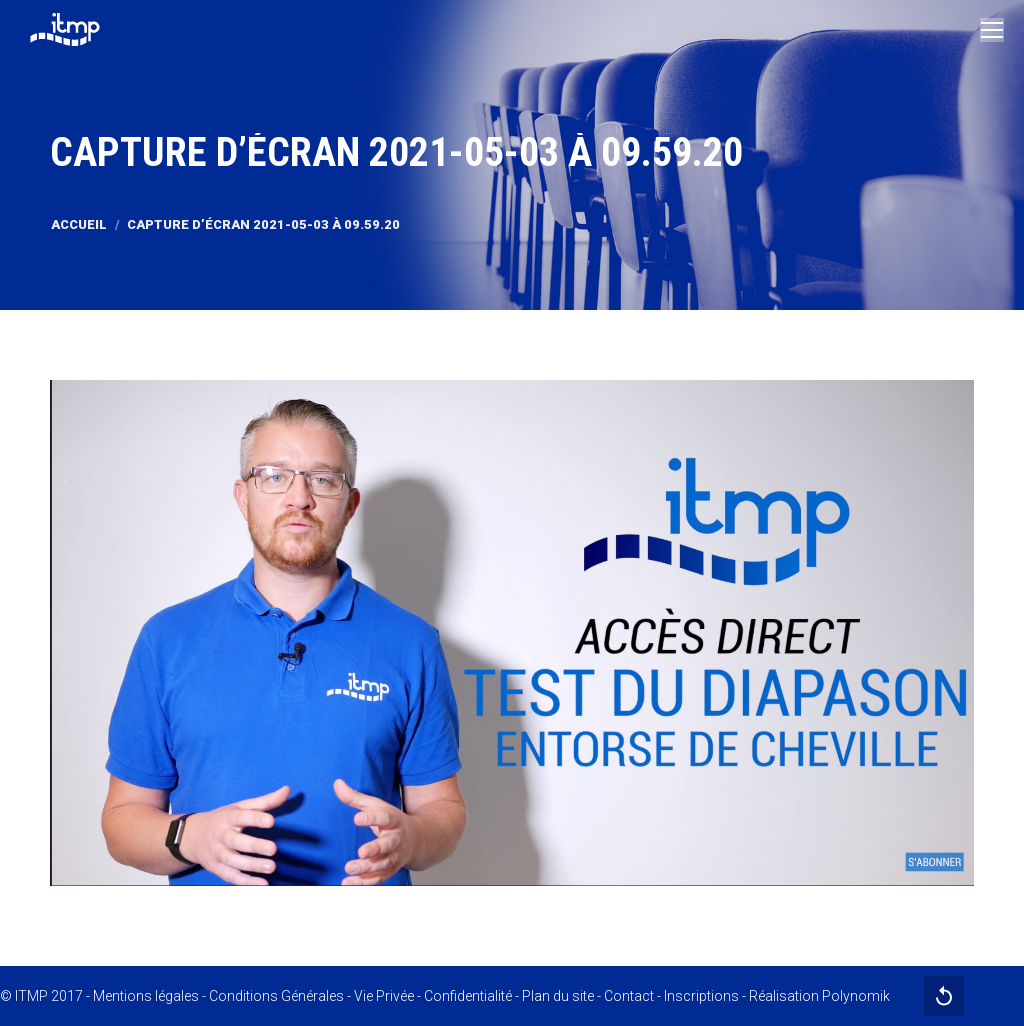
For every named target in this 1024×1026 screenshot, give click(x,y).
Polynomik (856, 996)
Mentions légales (146, 996)
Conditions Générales (276, 996)
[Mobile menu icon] (992, 30)
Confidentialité (468, 996)
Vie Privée (384, 996)
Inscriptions (701, 996)
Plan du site (558, 996)
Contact (629, 996)
